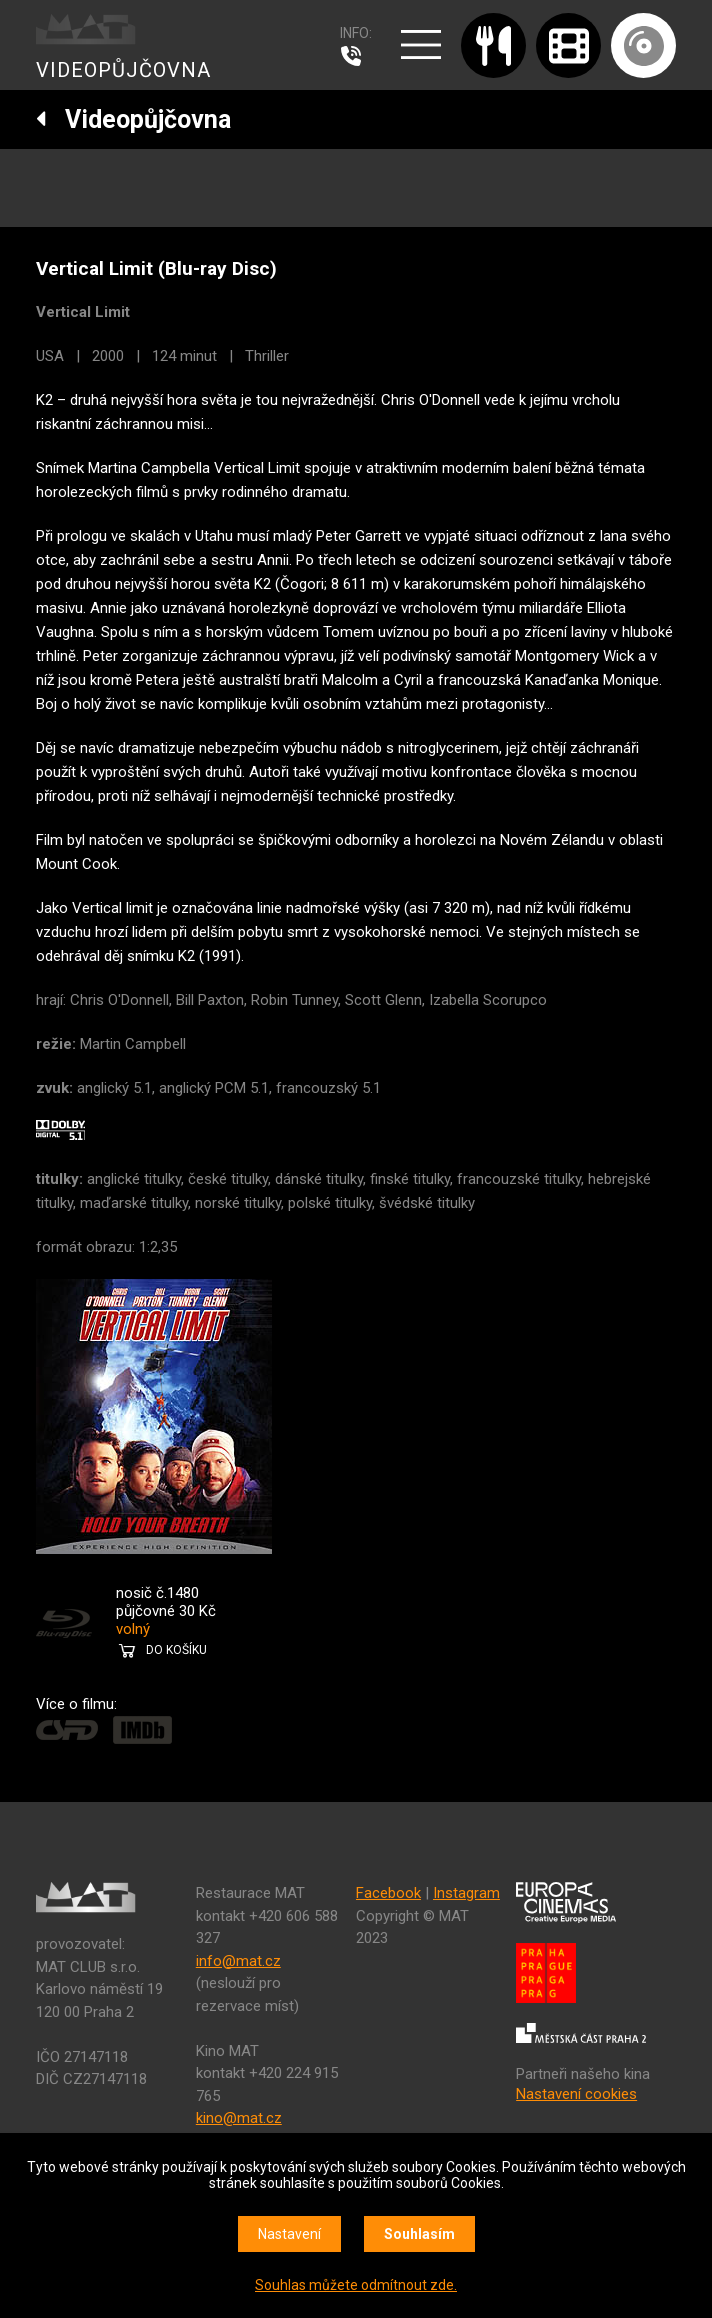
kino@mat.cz (239, 2118)
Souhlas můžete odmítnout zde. (356, 2285)
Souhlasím (419, 2234)
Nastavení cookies (576, 2094)
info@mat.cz (238, 1961)
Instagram (466, 1893)
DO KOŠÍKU (176, 1650)
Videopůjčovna (133, 119)
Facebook (388, 1893)
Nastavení (289, 2234)
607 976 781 (356, 56)
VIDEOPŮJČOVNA (123, 70)
